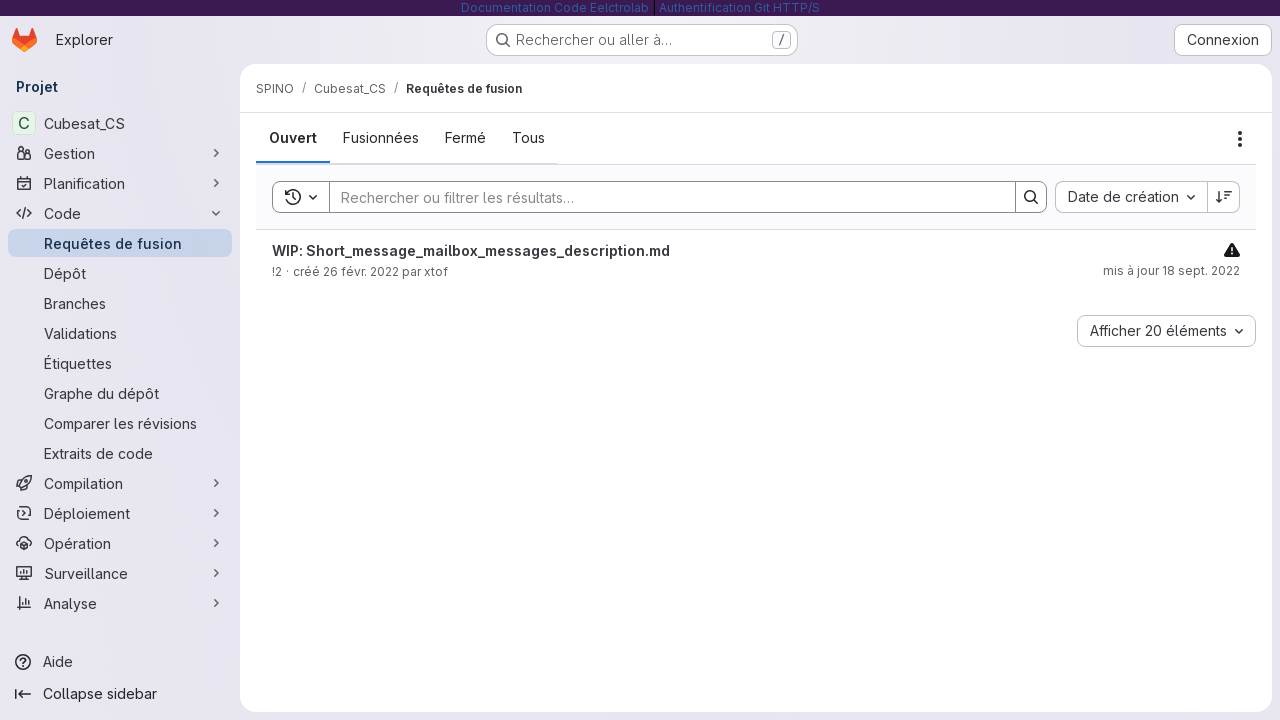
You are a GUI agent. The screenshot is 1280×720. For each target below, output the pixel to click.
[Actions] (1240, 139)
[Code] (120, 213)
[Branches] (120, 303)
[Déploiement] (120, 513)
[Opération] (120, 543)
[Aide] (120, 662)
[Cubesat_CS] (120, 123)
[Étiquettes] (120, 363)
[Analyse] (120, 603)
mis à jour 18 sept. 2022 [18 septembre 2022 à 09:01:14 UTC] (1171, 270)
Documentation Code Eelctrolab (555, 7)
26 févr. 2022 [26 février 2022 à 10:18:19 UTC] (361, 271)
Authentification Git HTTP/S (739, 7)
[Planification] (120, 183)
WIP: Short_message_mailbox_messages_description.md (471, 250)
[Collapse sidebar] (120, 694)
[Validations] (120, 333)
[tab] (293, 138)
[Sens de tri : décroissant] (1224, 197)
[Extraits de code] (120, 453)
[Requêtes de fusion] (120, 243)
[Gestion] (120, 153)
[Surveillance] (120, 573)
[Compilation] (120, 483)
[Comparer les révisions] (120, 423)
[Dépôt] (120, 273)
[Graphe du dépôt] (120, 393)
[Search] (662, 197)
